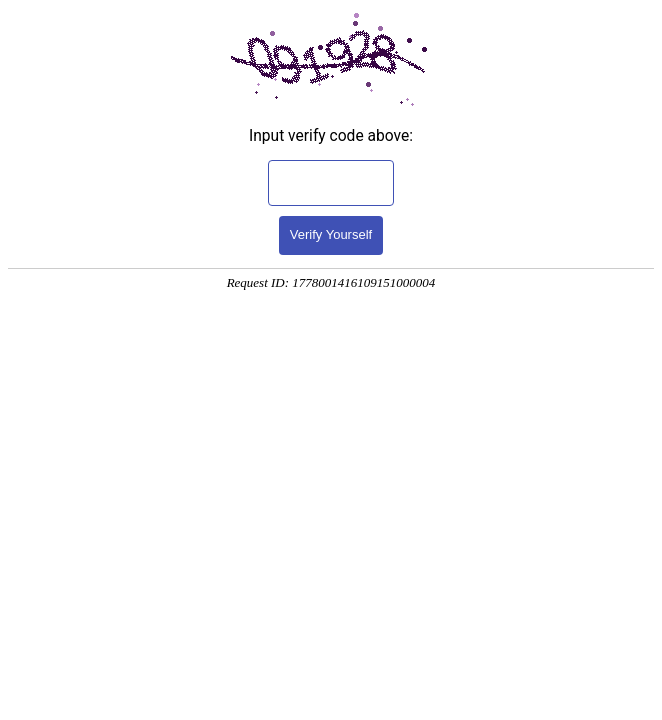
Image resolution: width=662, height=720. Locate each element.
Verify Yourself (331, 234)
